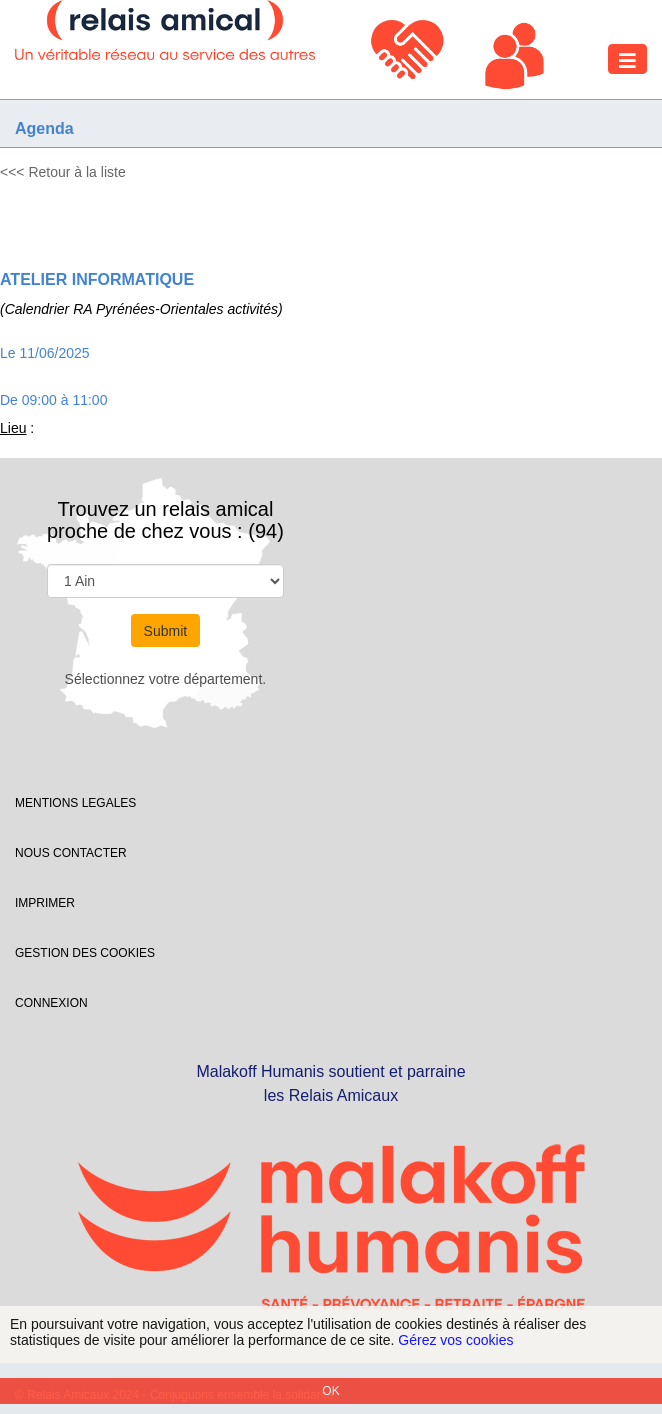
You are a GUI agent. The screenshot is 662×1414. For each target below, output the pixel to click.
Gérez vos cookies (455, 1340)
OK (330, 1391)
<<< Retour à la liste (63, 172)
